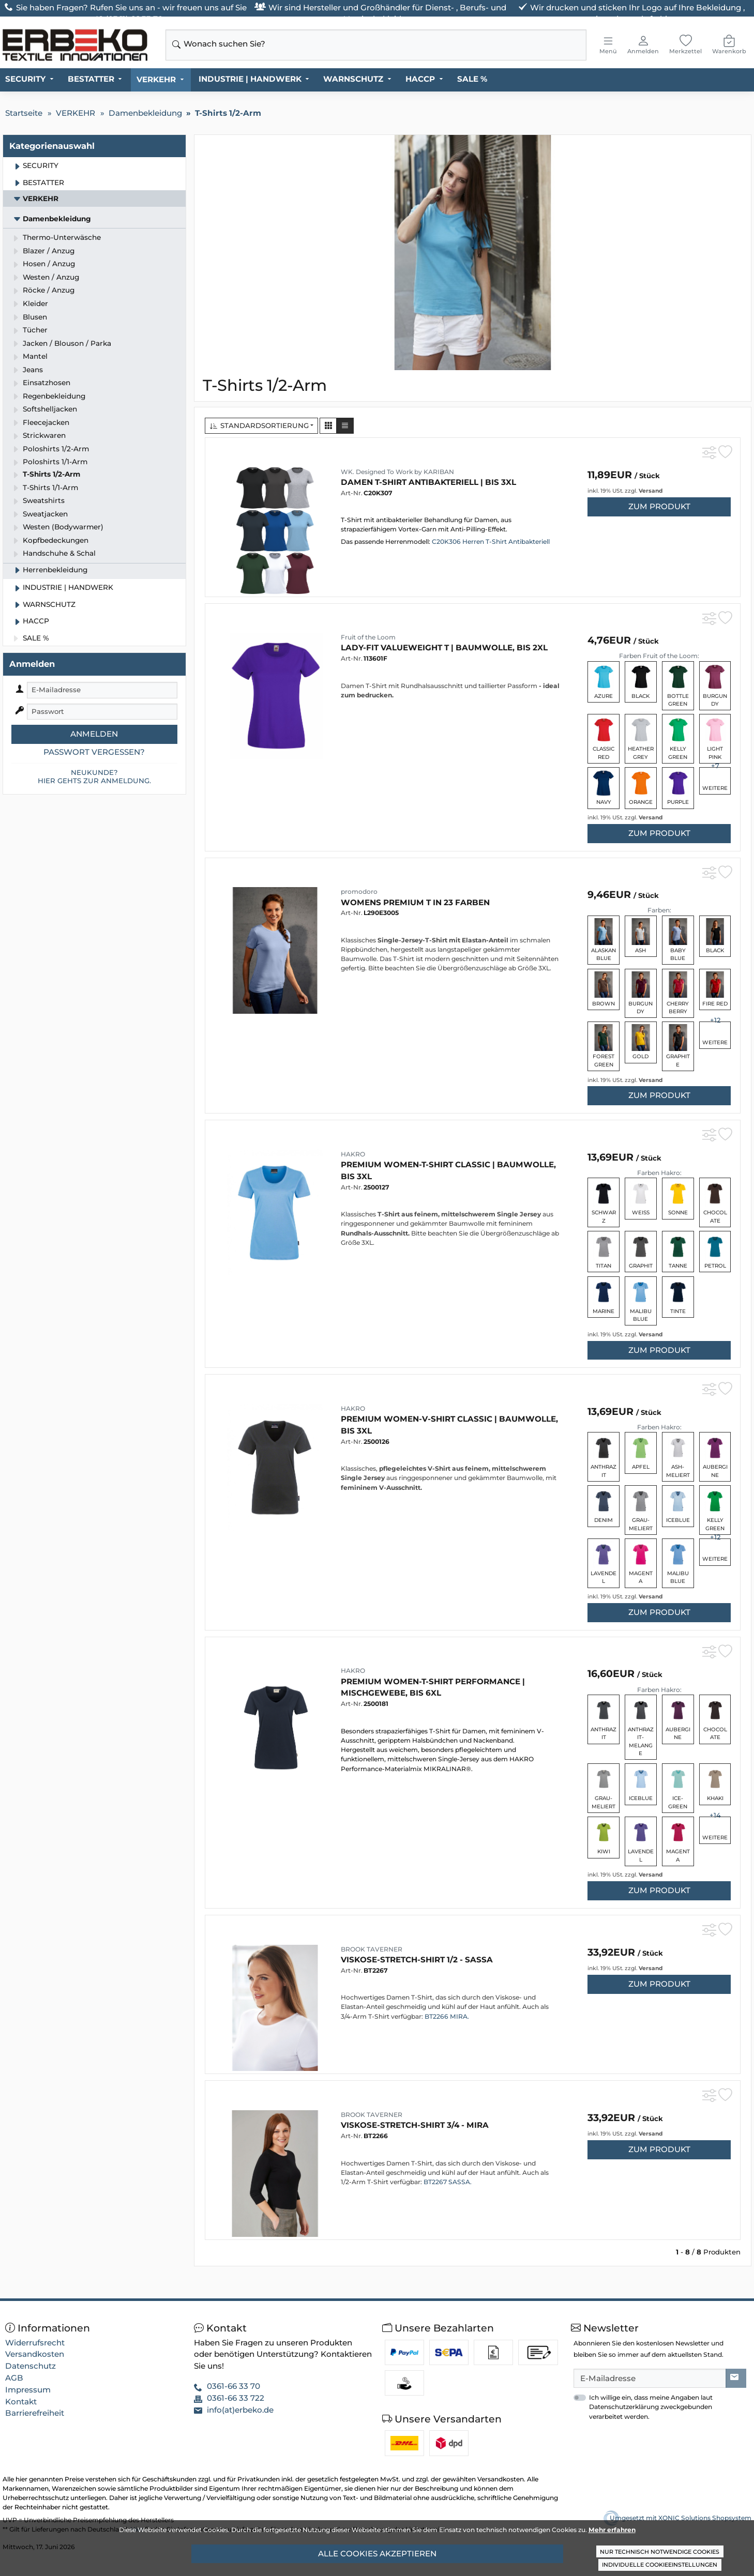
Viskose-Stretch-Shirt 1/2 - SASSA (417, 1959)
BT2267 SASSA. (448, 2182)
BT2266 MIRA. (447, 2016)
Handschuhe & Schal (59, 553)
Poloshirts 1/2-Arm (56, 449)
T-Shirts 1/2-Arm (51, 474)
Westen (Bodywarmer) (63, 527)
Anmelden (94, 734)
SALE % (472, 79)
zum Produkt (659, 506)
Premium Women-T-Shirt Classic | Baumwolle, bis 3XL (448, 1170)
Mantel (35, 356)
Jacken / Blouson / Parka (67, 343)
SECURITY (25, 79)
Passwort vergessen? (94, 752)
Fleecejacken (46, 422)
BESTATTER (91, 79)
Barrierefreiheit (34, 2413)
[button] (328, 426)
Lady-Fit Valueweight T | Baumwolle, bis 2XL (444, 647)
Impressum (28, 2390)
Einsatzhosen (46, 382)
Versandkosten (34, 2354)
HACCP (420, 79)
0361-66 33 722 (235, 2398)
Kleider (35, 303)
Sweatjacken (45, 514)
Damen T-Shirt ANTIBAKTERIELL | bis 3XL (428, 482)
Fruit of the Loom (368, 637)
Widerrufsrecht (35, 2343)
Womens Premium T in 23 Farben (415, 902)
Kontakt (21, 2401)
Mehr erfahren (612, 2530)
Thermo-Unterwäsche (62, 237)
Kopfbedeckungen (55, 540)
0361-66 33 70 (233, 2386)
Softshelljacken (50, 409)
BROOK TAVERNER (371, 1949)
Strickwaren (44, 435)
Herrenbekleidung (55, 570)
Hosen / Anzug (49, 264)
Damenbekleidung (57, 219)
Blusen (35, 317)
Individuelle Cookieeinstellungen (659, 2564)
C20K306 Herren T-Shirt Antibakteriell (490, 541)
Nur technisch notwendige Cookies (659, 2551)
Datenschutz (30, 2366)
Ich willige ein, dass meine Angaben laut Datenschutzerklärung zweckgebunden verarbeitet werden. (651, 2407)
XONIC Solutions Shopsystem (704, 2518)
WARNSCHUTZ (353, 79)
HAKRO (353, 1154)
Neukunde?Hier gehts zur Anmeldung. (94, 776)
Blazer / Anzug (48, 251)
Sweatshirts (44, 500)
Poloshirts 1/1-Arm (55, 462)
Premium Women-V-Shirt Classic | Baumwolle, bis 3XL (449, 1425)
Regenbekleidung (54, 396)
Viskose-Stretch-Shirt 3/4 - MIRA (415, 2125)
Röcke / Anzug (48, 290)
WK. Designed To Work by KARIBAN (397, 472)
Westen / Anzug (51, 277)
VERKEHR (156, 79)
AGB (14, 2378)
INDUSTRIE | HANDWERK (250, 79)
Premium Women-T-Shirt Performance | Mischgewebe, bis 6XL (433, 1687)
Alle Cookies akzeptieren (377, 2553)
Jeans (33, 369)
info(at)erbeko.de (240, 2410)
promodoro (359, 891)
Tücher (35, 330)
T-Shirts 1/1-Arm (50, 487)
